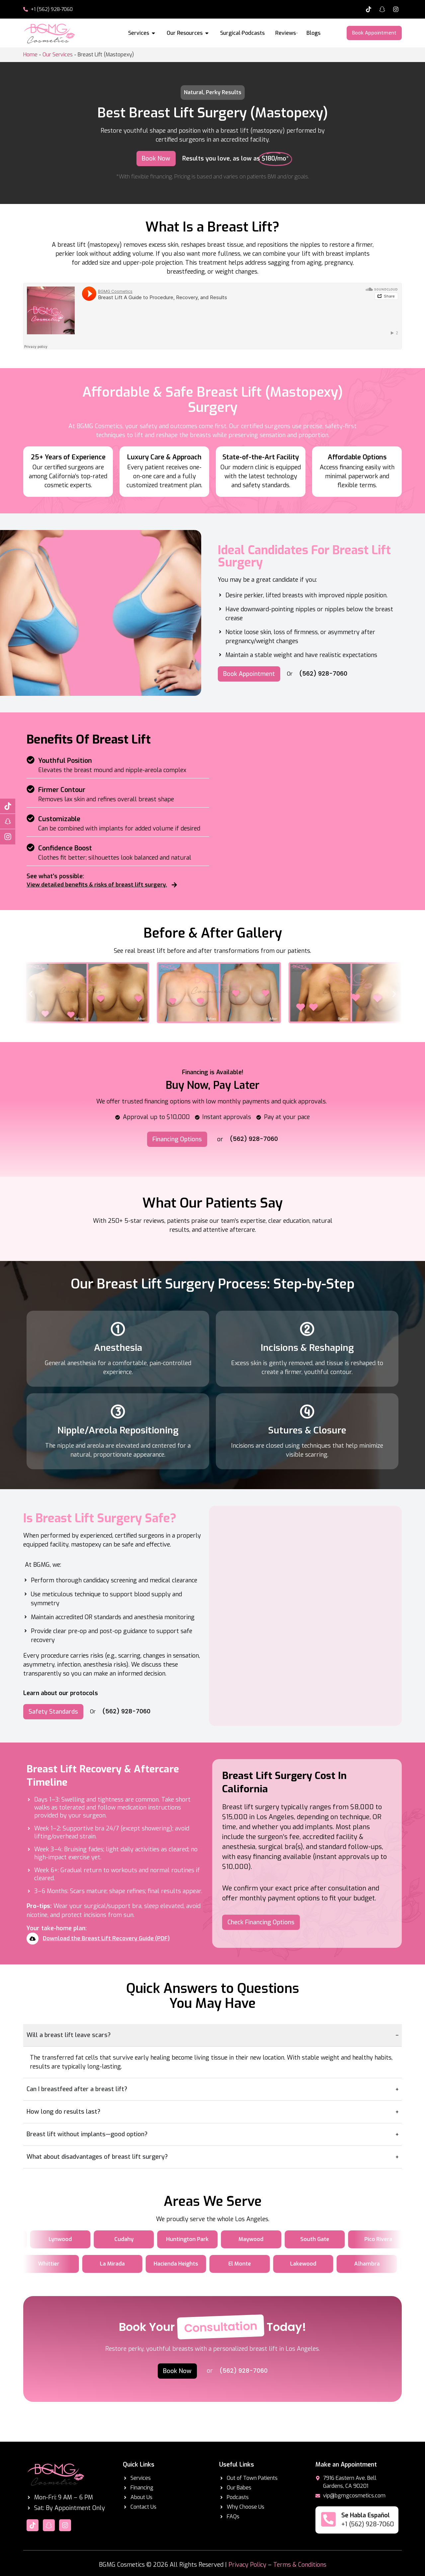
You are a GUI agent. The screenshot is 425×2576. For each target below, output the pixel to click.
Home (30, 54)
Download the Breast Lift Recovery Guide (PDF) (106, 1938)
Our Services (57, 54)
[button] (31, 994)
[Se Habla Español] (328, 2519)
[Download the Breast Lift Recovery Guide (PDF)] (33, 1939)
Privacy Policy (247, 2565)
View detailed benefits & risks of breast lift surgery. (97, 885)
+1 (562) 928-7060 (367, 2524)
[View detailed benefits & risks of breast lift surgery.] (174, 885)
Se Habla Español (365, 2515)
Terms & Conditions (299, 2565)
